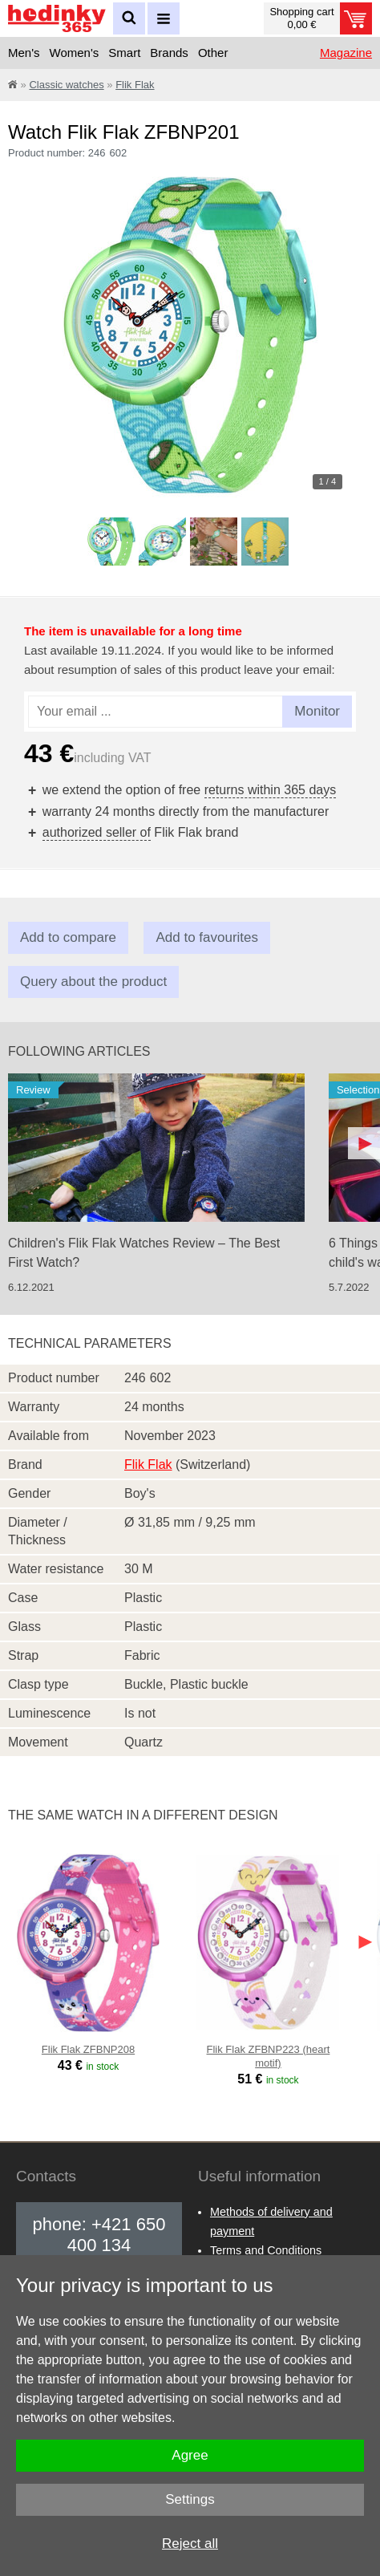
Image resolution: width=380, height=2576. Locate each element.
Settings (189, 2499)
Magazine (346, 52)
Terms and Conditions (265, 2250)
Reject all (190, 2543)
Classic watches (66, 85)
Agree (190, 2455)
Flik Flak (134, 85)
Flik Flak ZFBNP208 (88, 2049)
